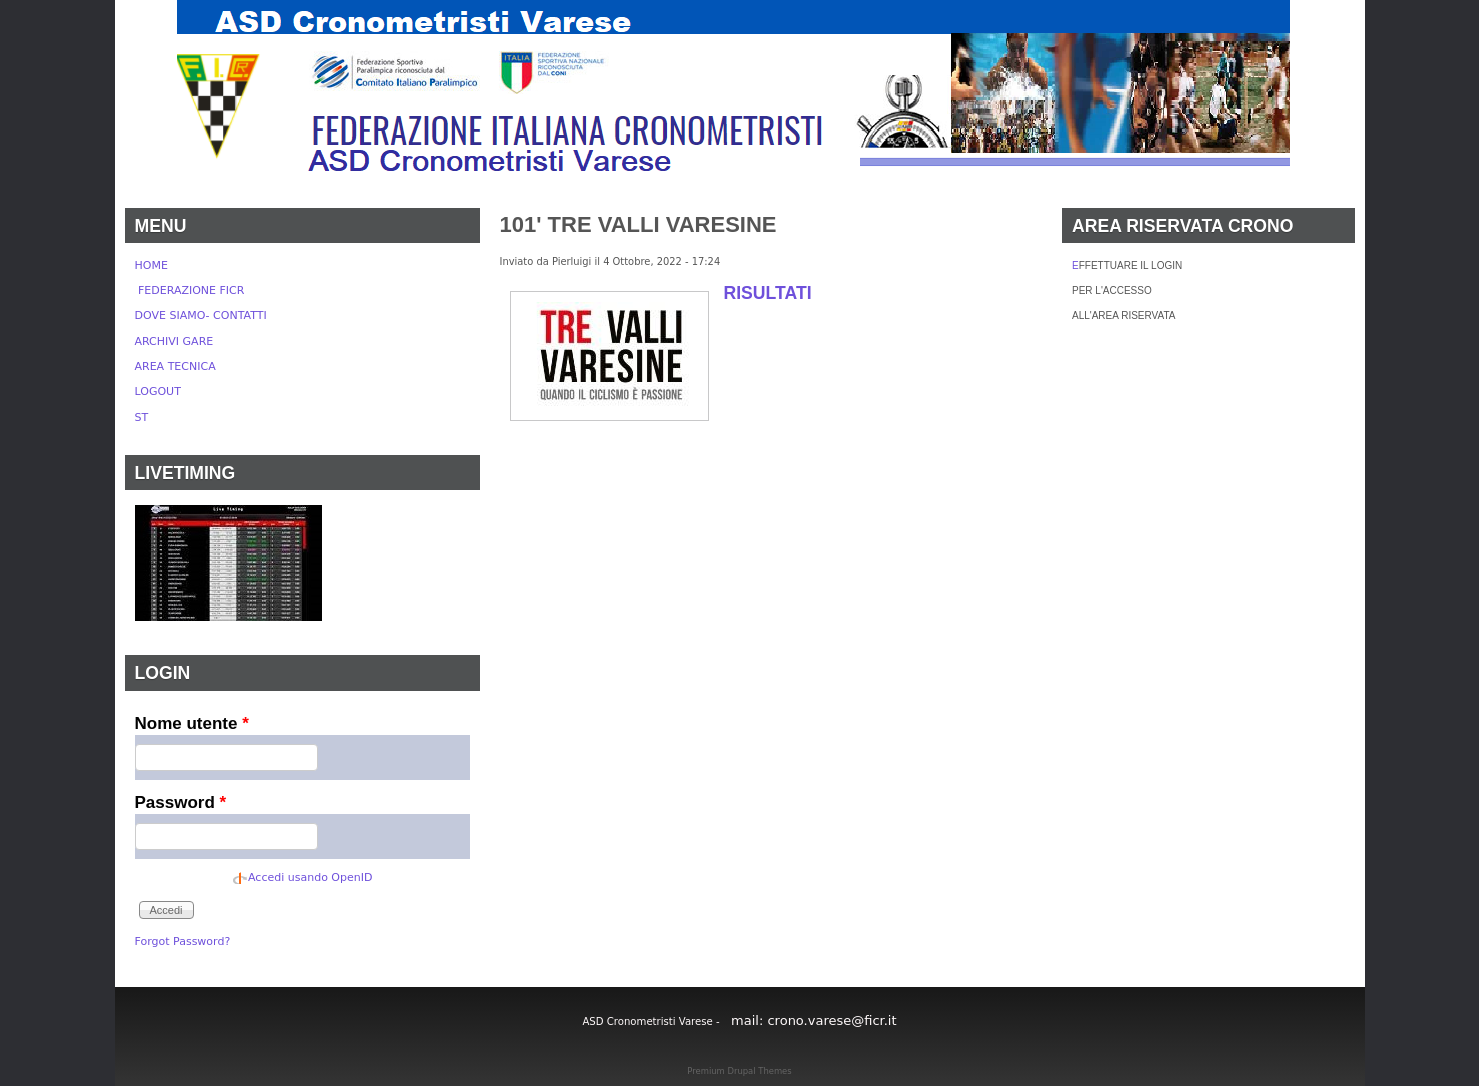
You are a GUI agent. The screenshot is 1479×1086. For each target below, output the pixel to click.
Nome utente (192, 723)
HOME (151, 265)
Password (181, 802)
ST (142, 417)
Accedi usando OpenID (310, 877)
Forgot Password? (183, 941)
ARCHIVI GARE (174, 341)
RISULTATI (768, 293)
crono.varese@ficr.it (831, 1020)
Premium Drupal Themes (739, 1071)
